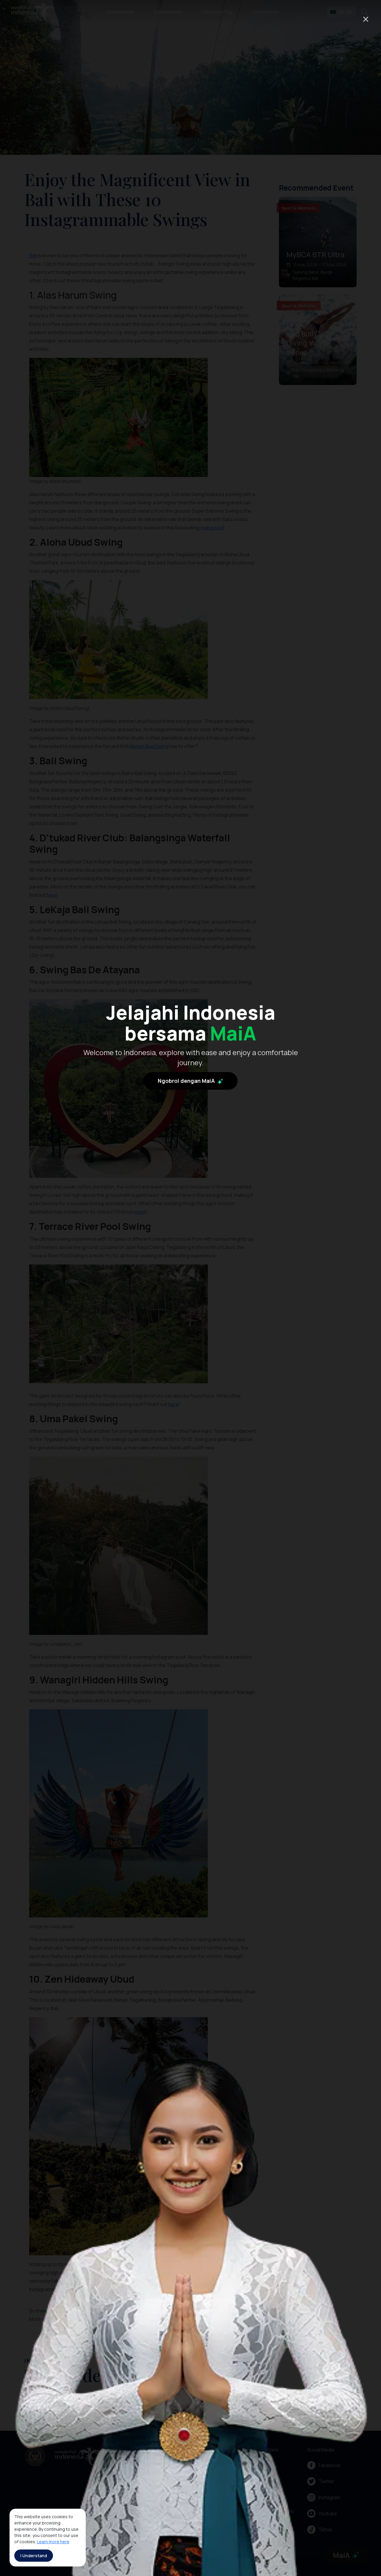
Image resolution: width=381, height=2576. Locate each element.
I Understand (33, 2555)
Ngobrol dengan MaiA (190, 1304)
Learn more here (53, 2541)
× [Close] (365, 19)
